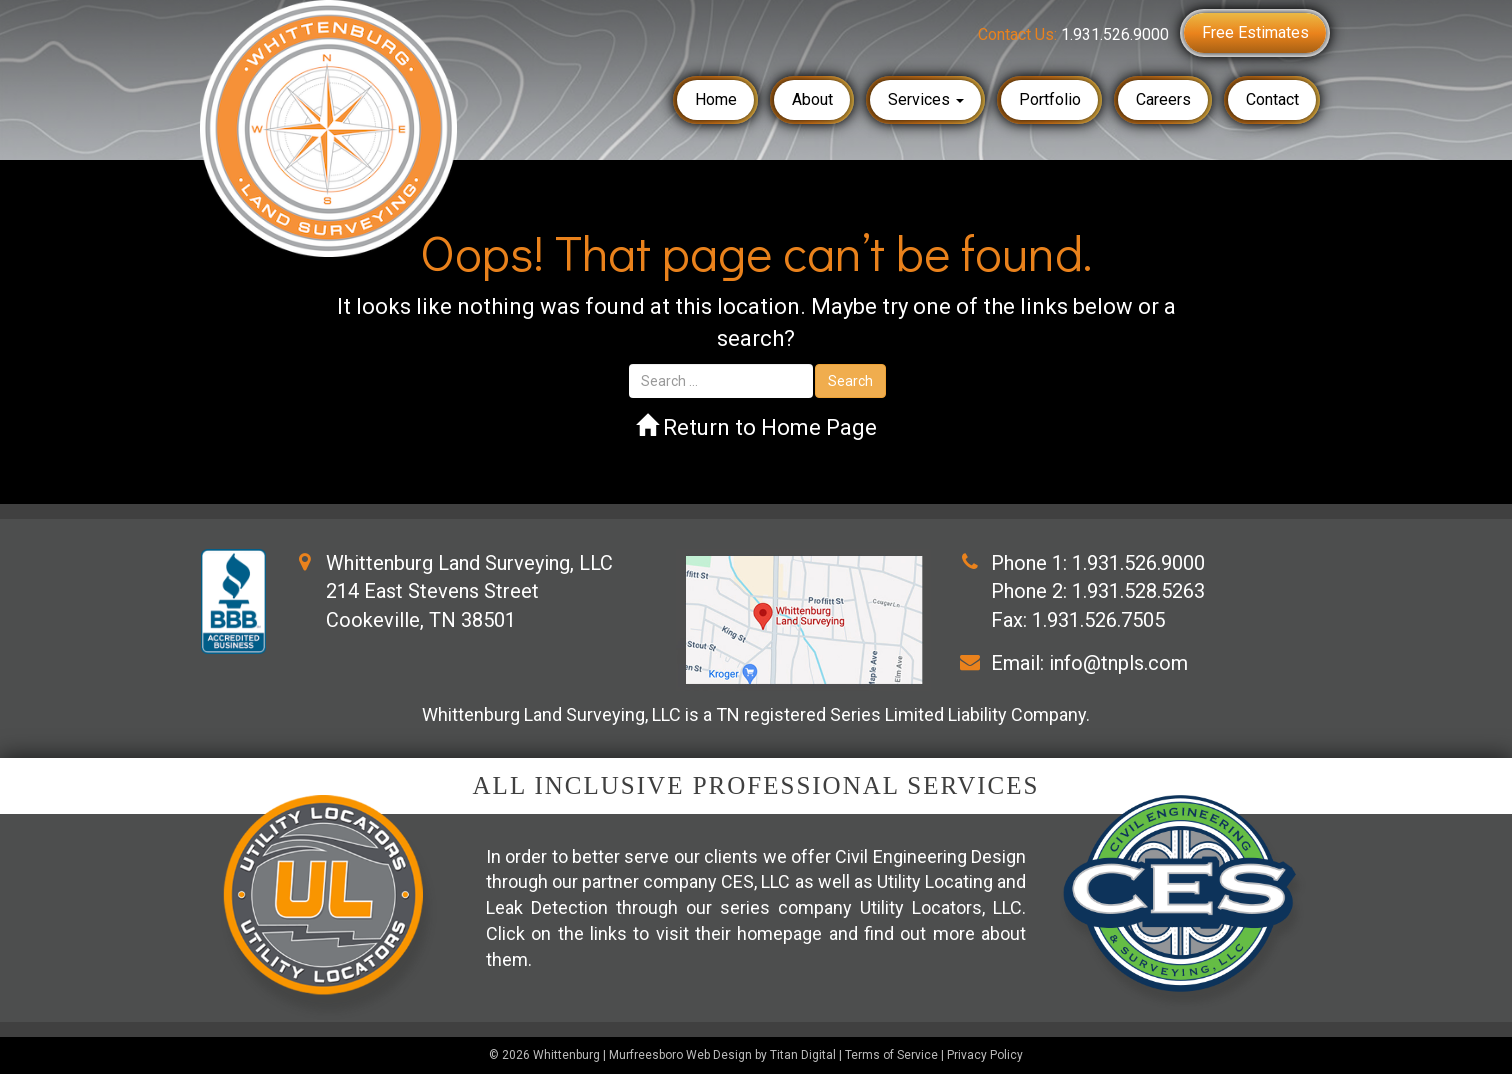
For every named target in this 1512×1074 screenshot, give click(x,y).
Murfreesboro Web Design (680, 1055)
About (812, 99)
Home (716, 99)
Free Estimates (1255, 32)
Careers (1163, 99)
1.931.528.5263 (1138, 591)
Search (850, 381)
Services (926, 99)
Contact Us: (1073, 34)
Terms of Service (891, 1055)
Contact (1272, 99)
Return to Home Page (756, 427)
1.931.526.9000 (1138, 563)
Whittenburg (566, 1055)
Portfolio (1050, 99)
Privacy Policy (985, 1055)
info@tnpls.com (1118, 663)
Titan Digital (803, 1055)
